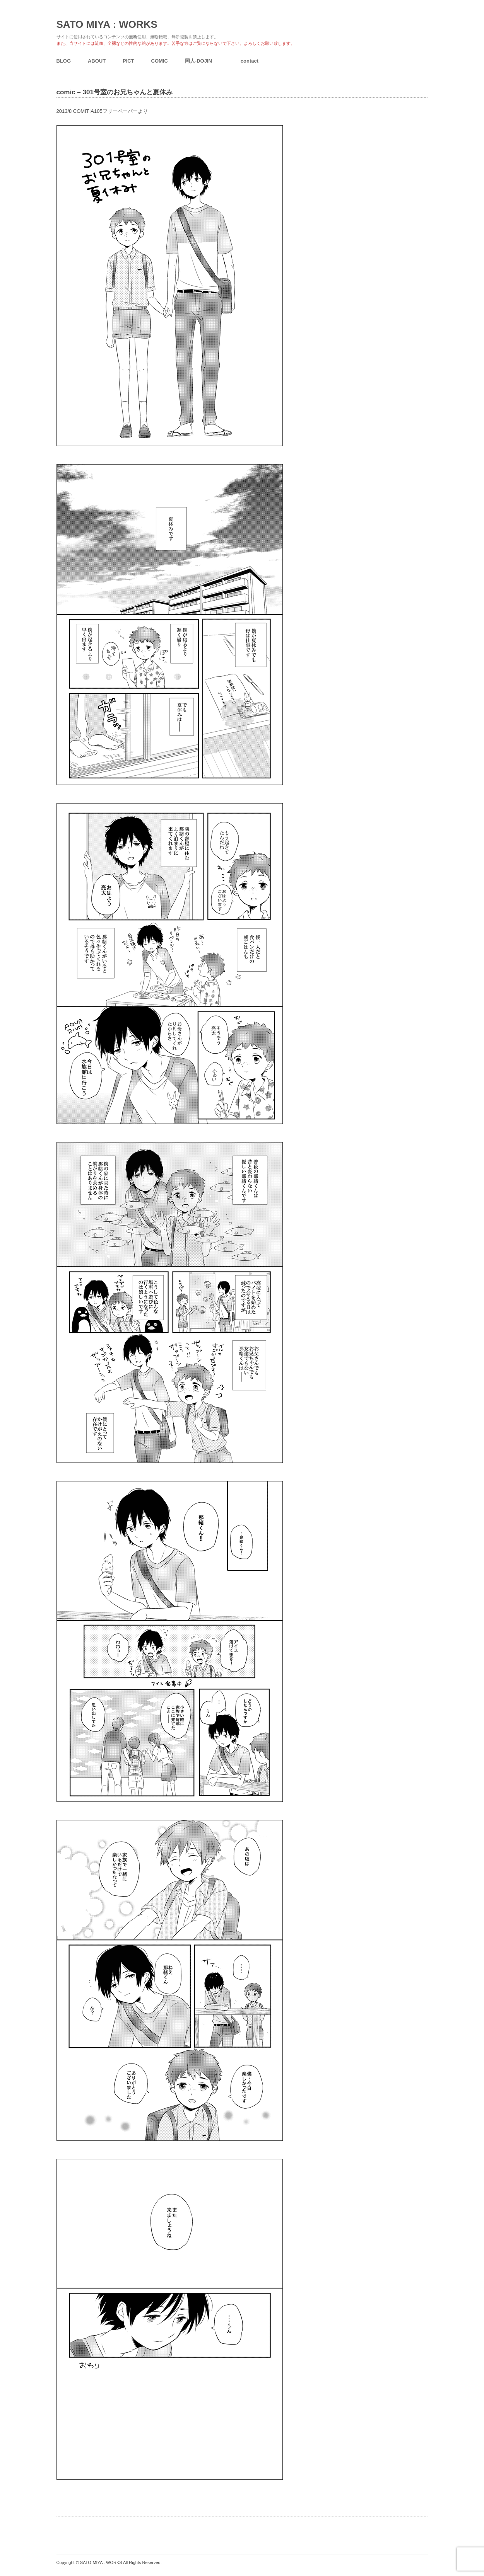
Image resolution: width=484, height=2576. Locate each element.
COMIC (159, 61)
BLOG (63, 61)
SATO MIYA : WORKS (106, 24)
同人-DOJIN (198, 61)
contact (249, 61)
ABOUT (97, 61)
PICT (128, 61)
